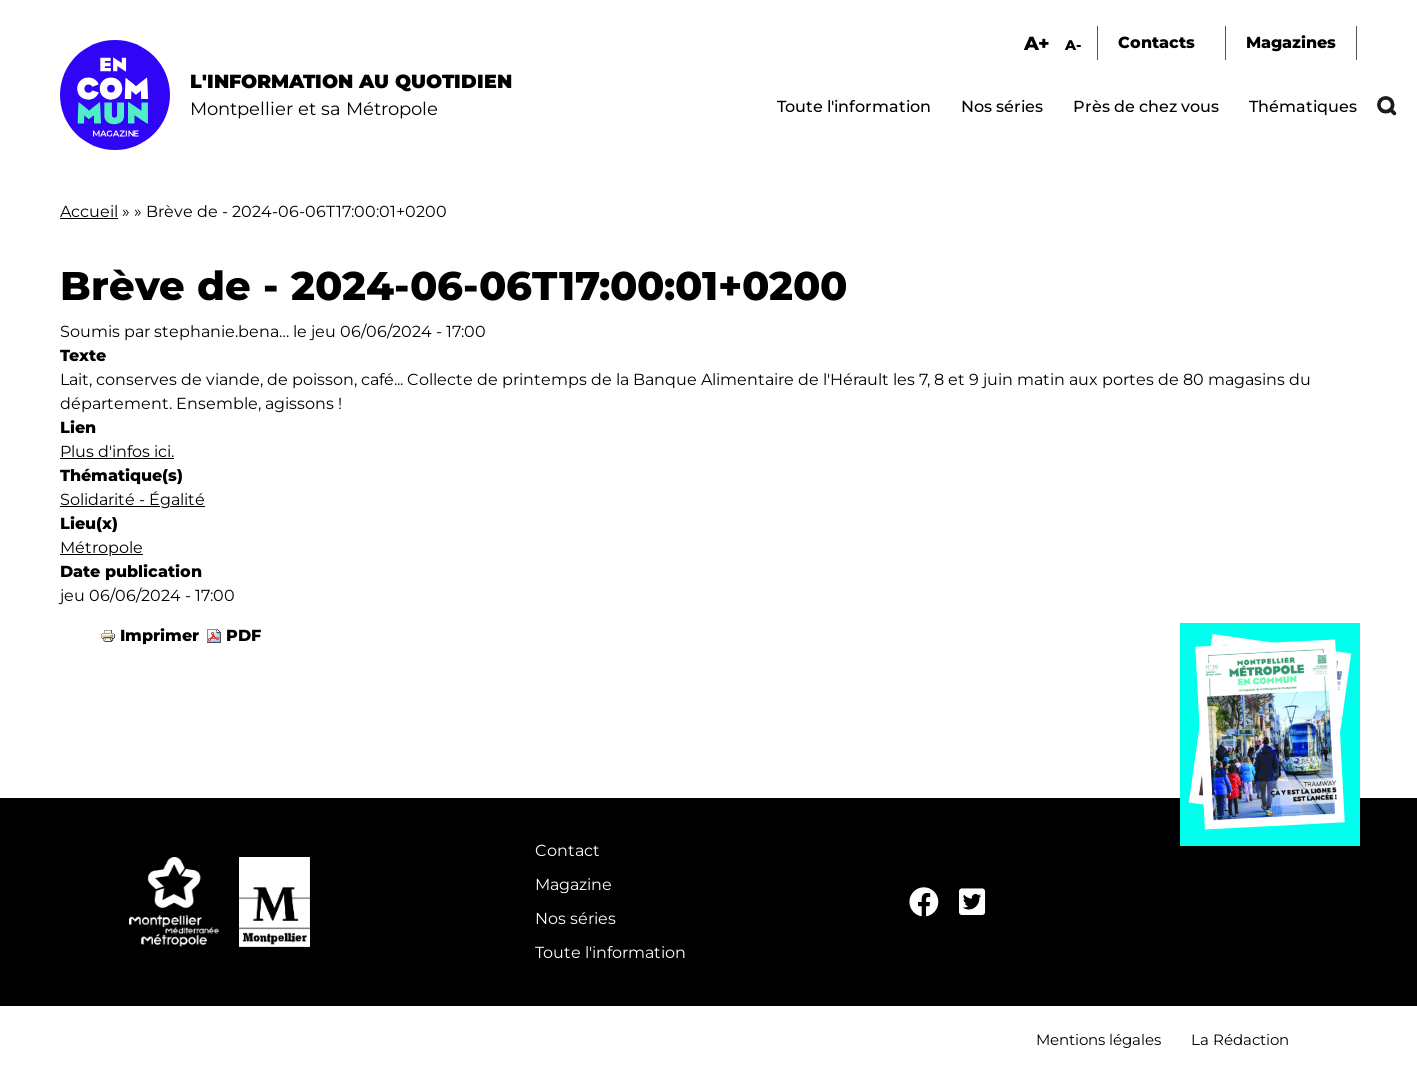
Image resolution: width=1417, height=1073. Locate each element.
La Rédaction (1240, 1039)
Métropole (101, 547)
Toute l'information (854, 106)
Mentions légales (1098, 1039)
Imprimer (159, 635)
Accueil (89, 211)
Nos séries (1002, 106)
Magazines (1291, 42)
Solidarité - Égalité (132, 499)
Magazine (573, 884)
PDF (243, 635)
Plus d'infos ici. (117, 451)
